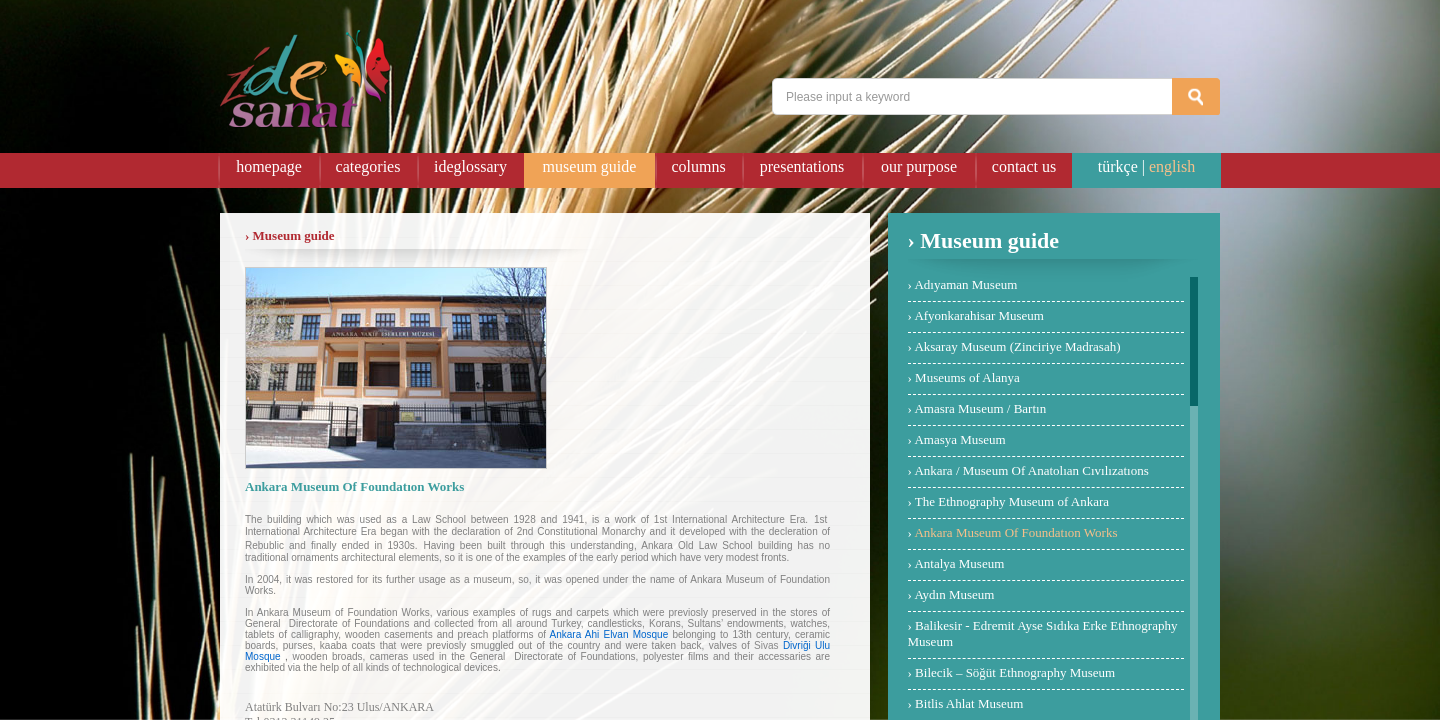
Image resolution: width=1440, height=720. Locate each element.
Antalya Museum (959, 563)
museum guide (590, 166)
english (1172, 166)
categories (368, 166)
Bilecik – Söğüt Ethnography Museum (1015, 672)
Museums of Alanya (967, 377)
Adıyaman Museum (965, 284)
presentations (802, 166)
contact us (1024, 166)
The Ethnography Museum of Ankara (1012, 501)
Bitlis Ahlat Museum (969, 703)
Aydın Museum (954, 594)
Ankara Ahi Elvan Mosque (609, 634)
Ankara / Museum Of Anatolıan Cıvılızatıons (1031, 470)
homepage (269, 166)
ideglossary (470, 166)
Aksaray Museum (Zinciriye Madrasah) (1017, 346)
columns (698, 166)
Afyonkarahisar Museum (979, 315)
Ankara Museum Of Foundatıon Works (1015, 532)
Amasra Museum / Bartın (980, 408)
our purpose (919, 166)
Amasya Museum (959, 439)
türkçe (1118, 166)
